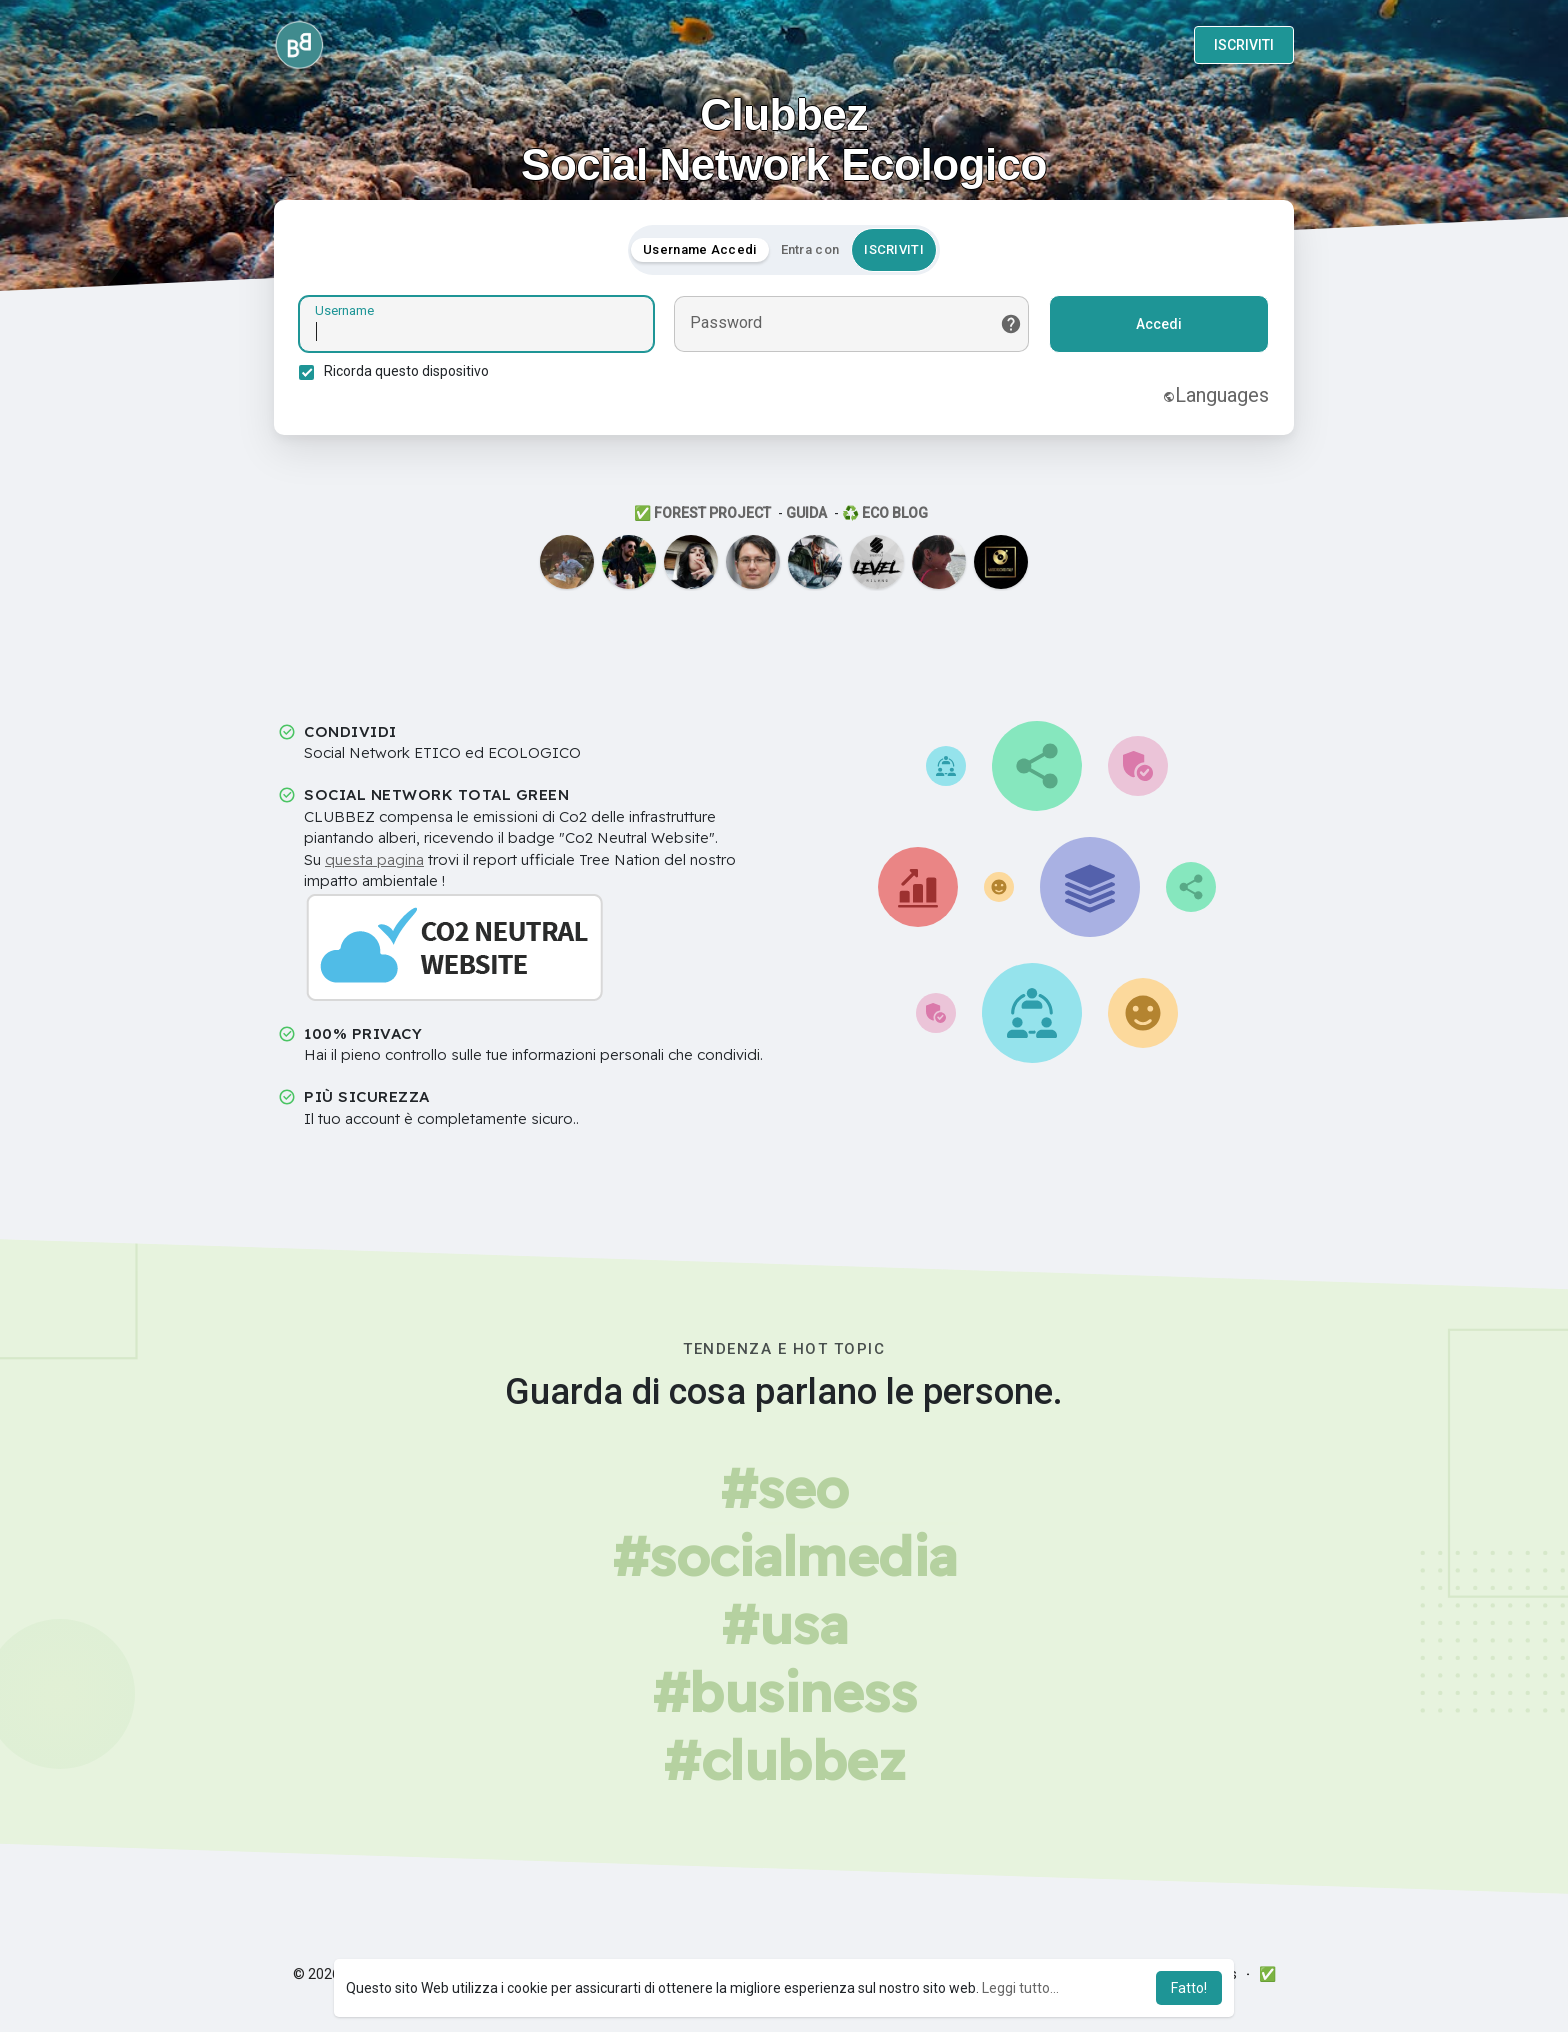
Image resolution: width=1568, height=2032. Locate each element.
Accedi (1159, 324)
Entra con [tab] (810, 249)
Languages (1216, 395)
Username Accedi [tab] (700, 249)
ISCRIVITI (1244, 45)
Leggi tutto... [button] (1020, 1988)
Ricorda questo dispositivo (406, 371)
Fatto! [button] (1189, 1988)
